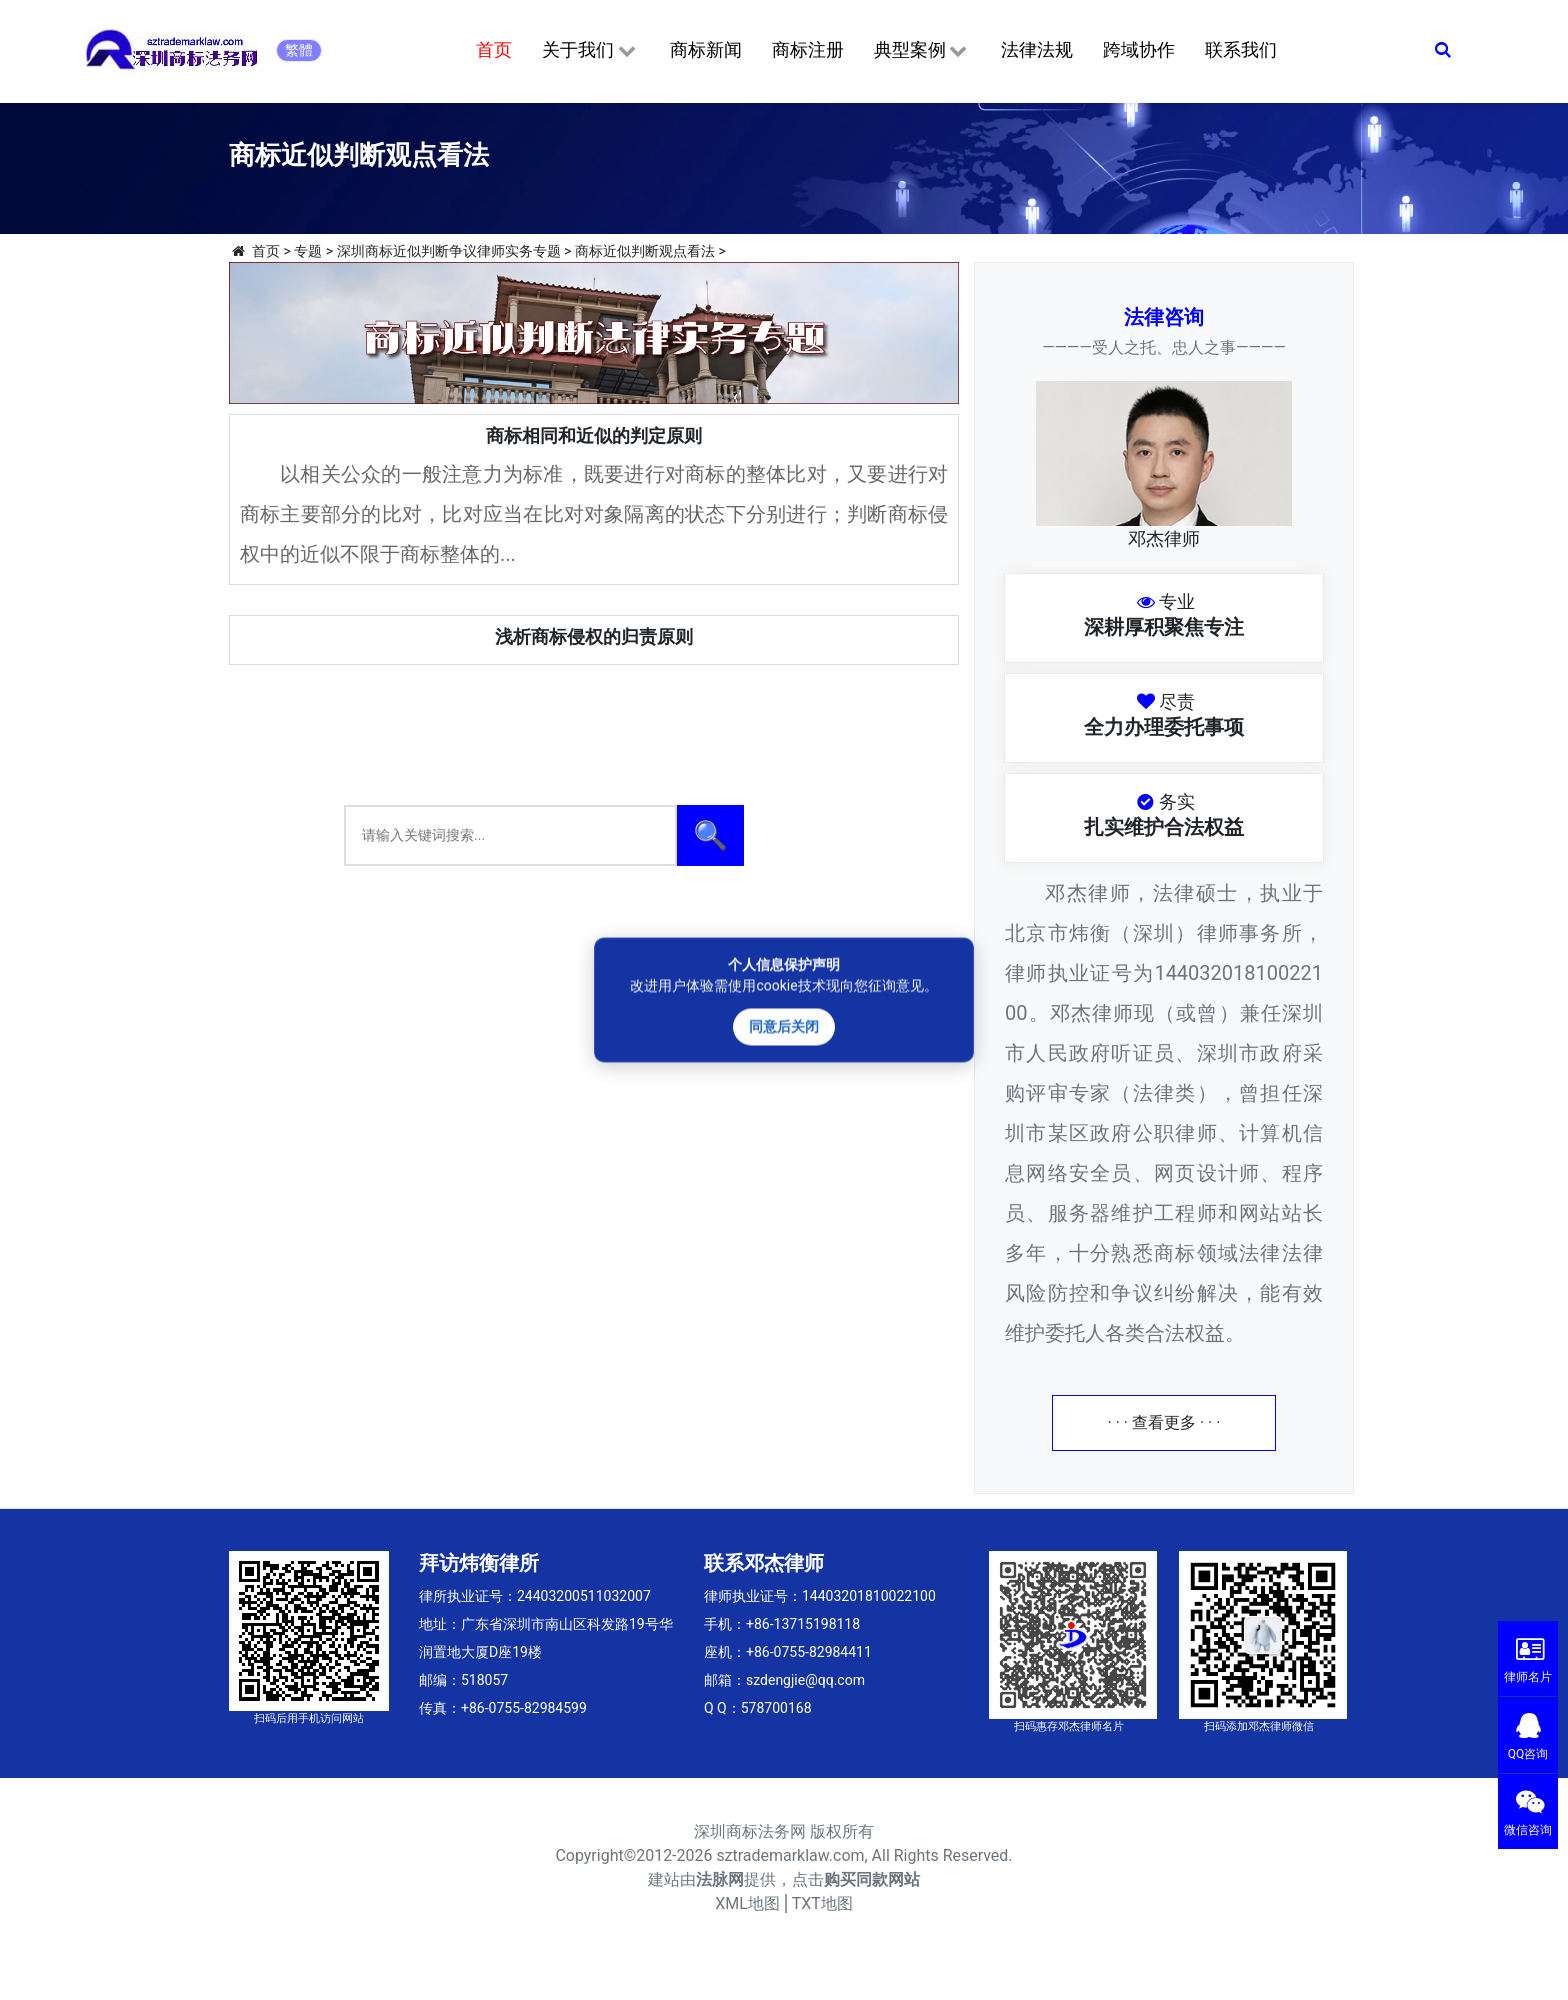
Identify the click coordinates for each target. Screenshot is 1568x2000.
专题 (308, 251)
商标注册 (808, 49)
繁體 (299, 50)
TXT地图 (822, 1903)
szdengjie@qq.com (805, 1680)
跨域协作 (1139, 49)
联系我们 (1241, 49)
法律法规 (1037, 49)
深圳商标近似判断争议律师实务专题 (449, 251)
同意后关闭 (784, 1027)
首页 (494, 49)
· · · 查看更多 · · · (1164, 1422)
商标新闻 (706, 49)
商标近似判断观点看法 (645, 251)
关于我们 (590, 51)
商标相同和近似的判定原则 (594, 435)
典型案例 (922, 51)
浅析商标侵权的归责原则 (594, 636)
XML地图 (747, 1903)
